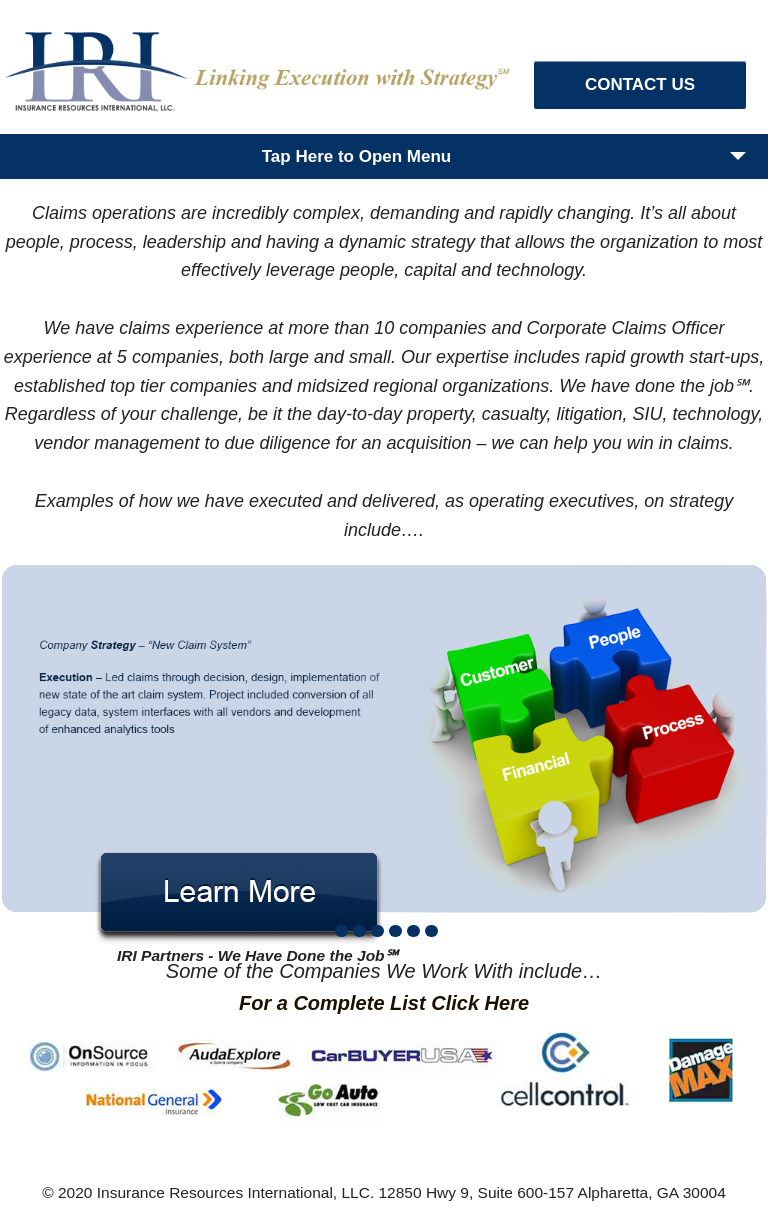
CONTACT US (640, 84)
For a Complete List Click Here (384, 1003)
